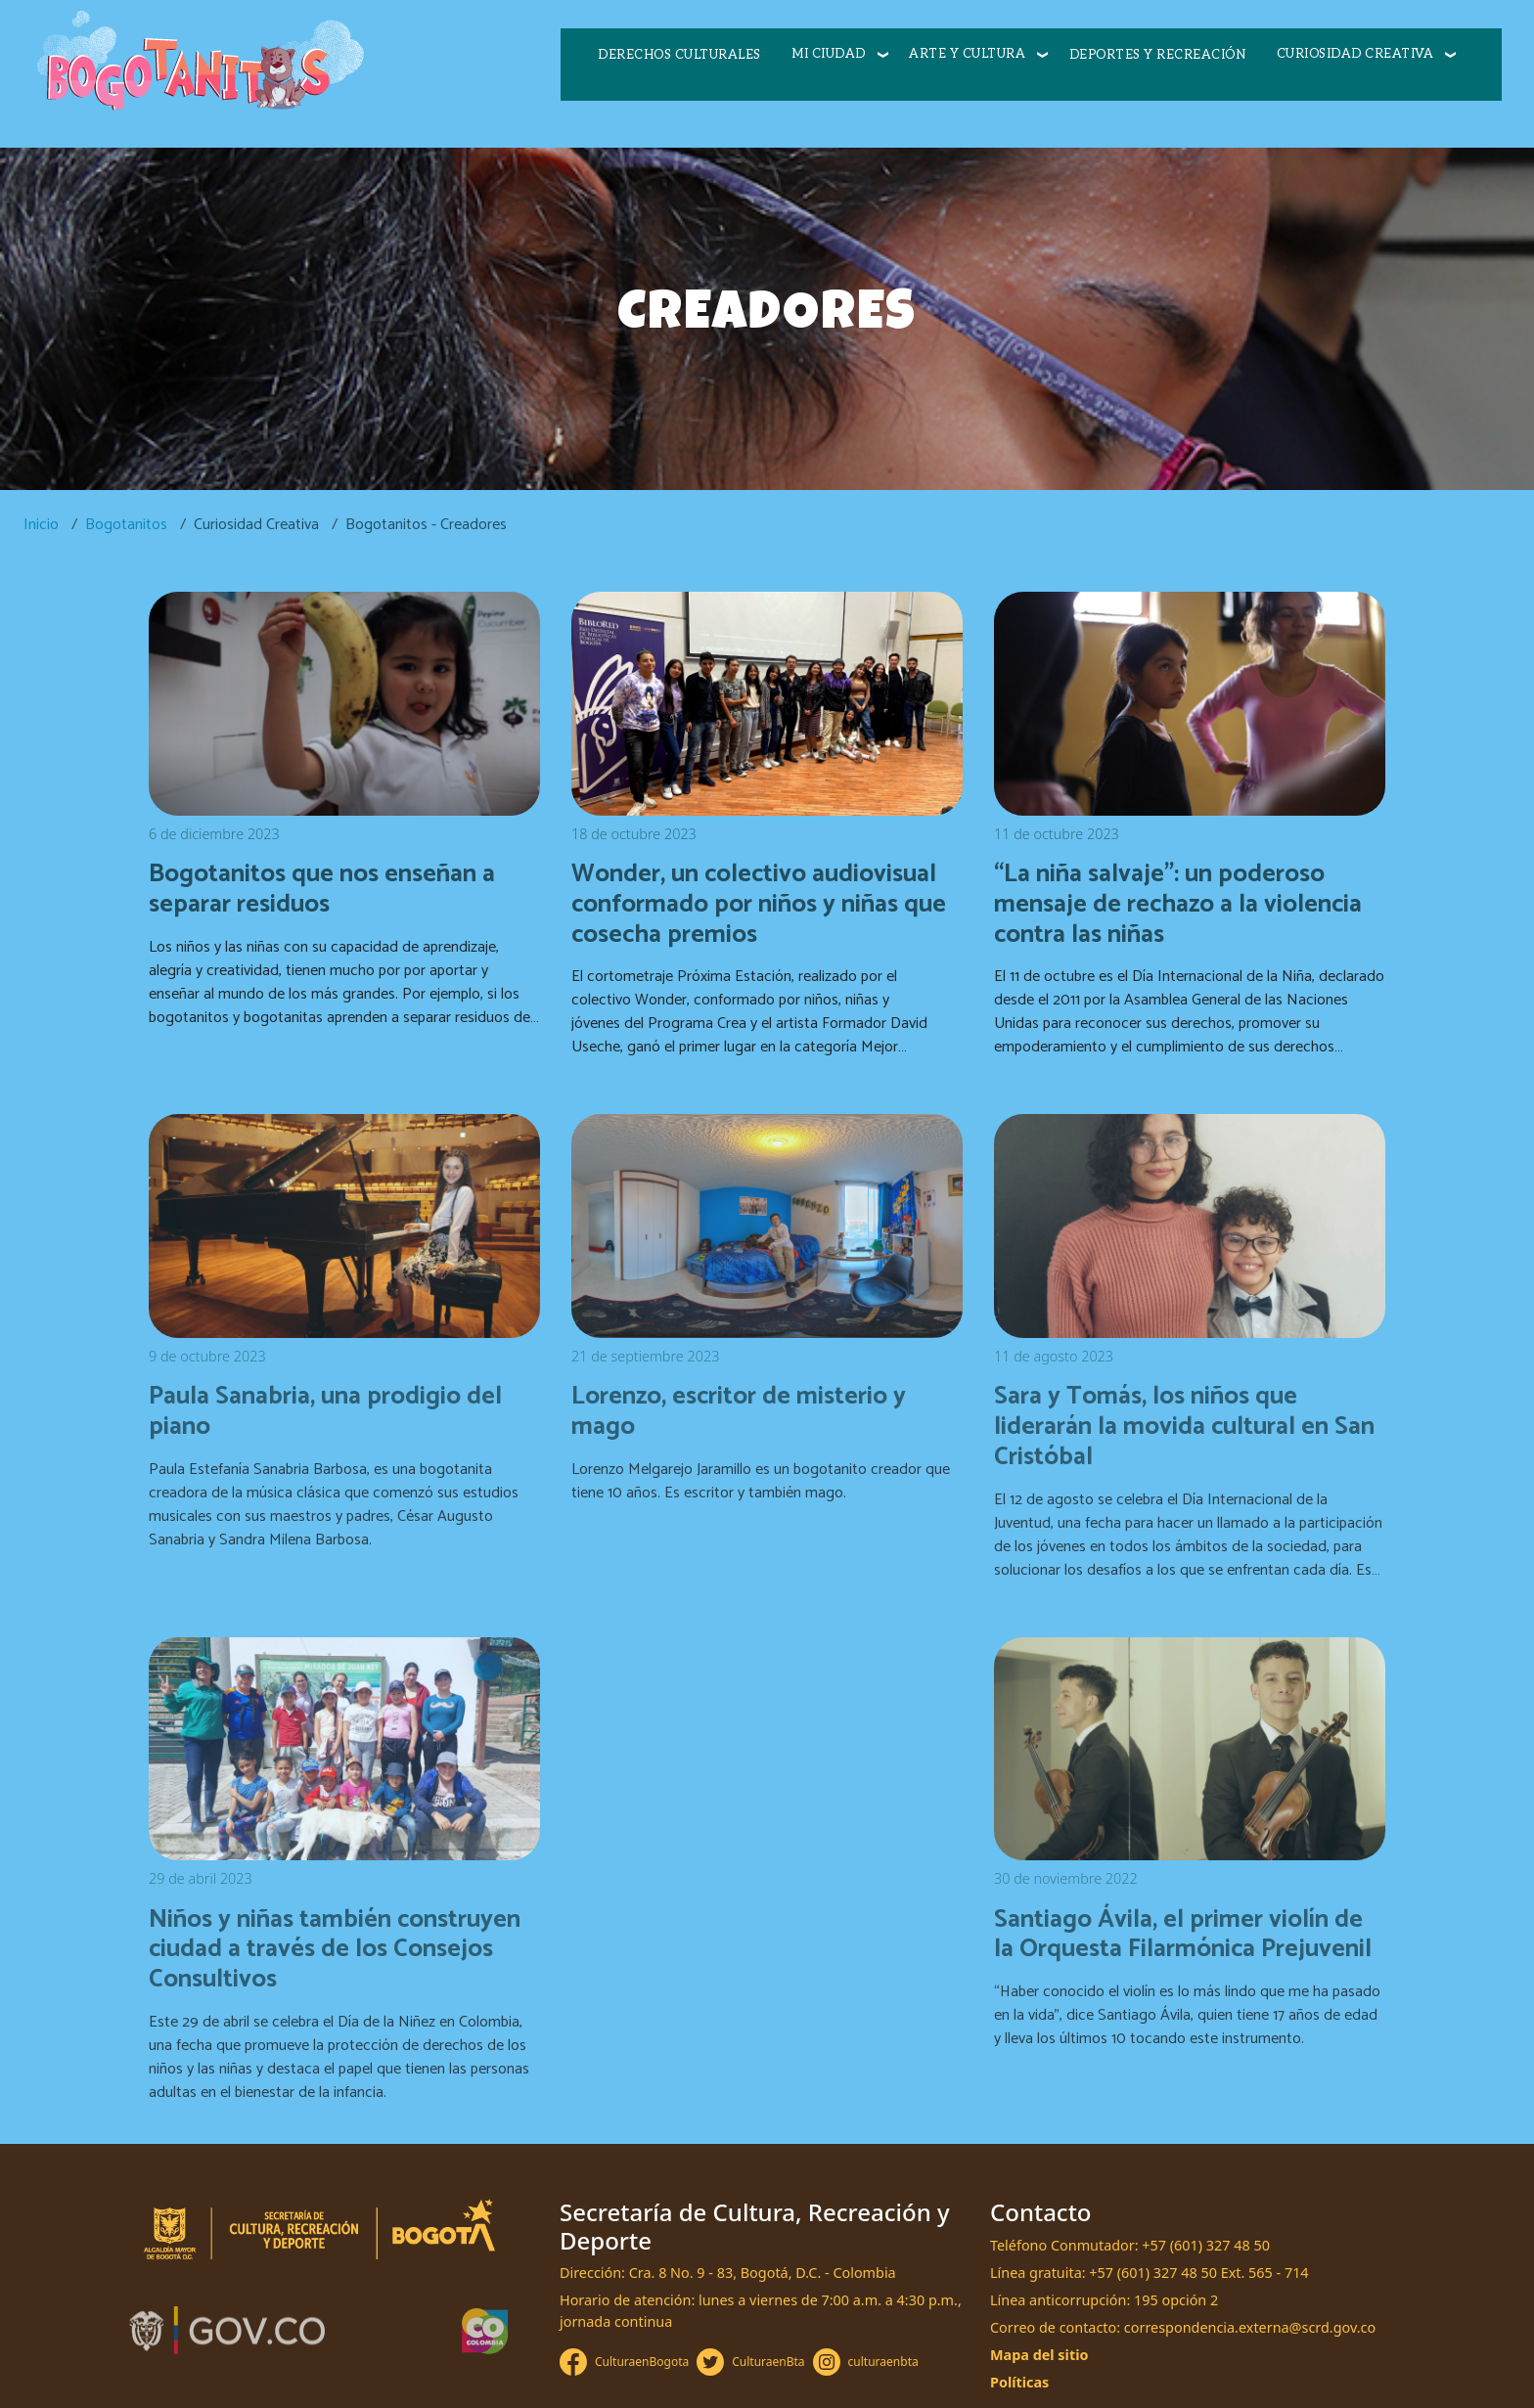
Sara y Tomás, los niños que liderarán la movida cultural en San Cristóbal (1184, 1426)
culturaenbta (883, 2361)
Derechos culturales (679, 55)
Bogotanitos (126, 525)
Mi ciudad (828, 54)
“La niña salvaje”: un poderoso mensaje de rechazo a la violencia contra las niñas (1178, 904)
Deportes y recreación (1157, 55)
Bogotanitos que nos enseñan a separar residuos (322, 889)
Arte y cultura (967, 54)
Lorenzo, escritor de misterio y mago (738, 1412)
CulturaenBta (768, 2361)
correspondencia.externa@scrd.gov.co (1250, 2327)
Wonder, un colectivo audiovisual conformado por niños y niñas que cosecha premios (758, 904)
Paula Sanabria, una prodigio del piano (325, 1412)
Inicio (41, 525)
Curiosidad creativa (1355, 54)
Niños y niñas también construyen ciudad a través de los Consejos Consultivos (334, 1949)
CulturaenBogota (642, 2361)
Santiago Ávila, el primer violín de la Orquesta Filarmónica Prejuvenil (1183, 1935)
